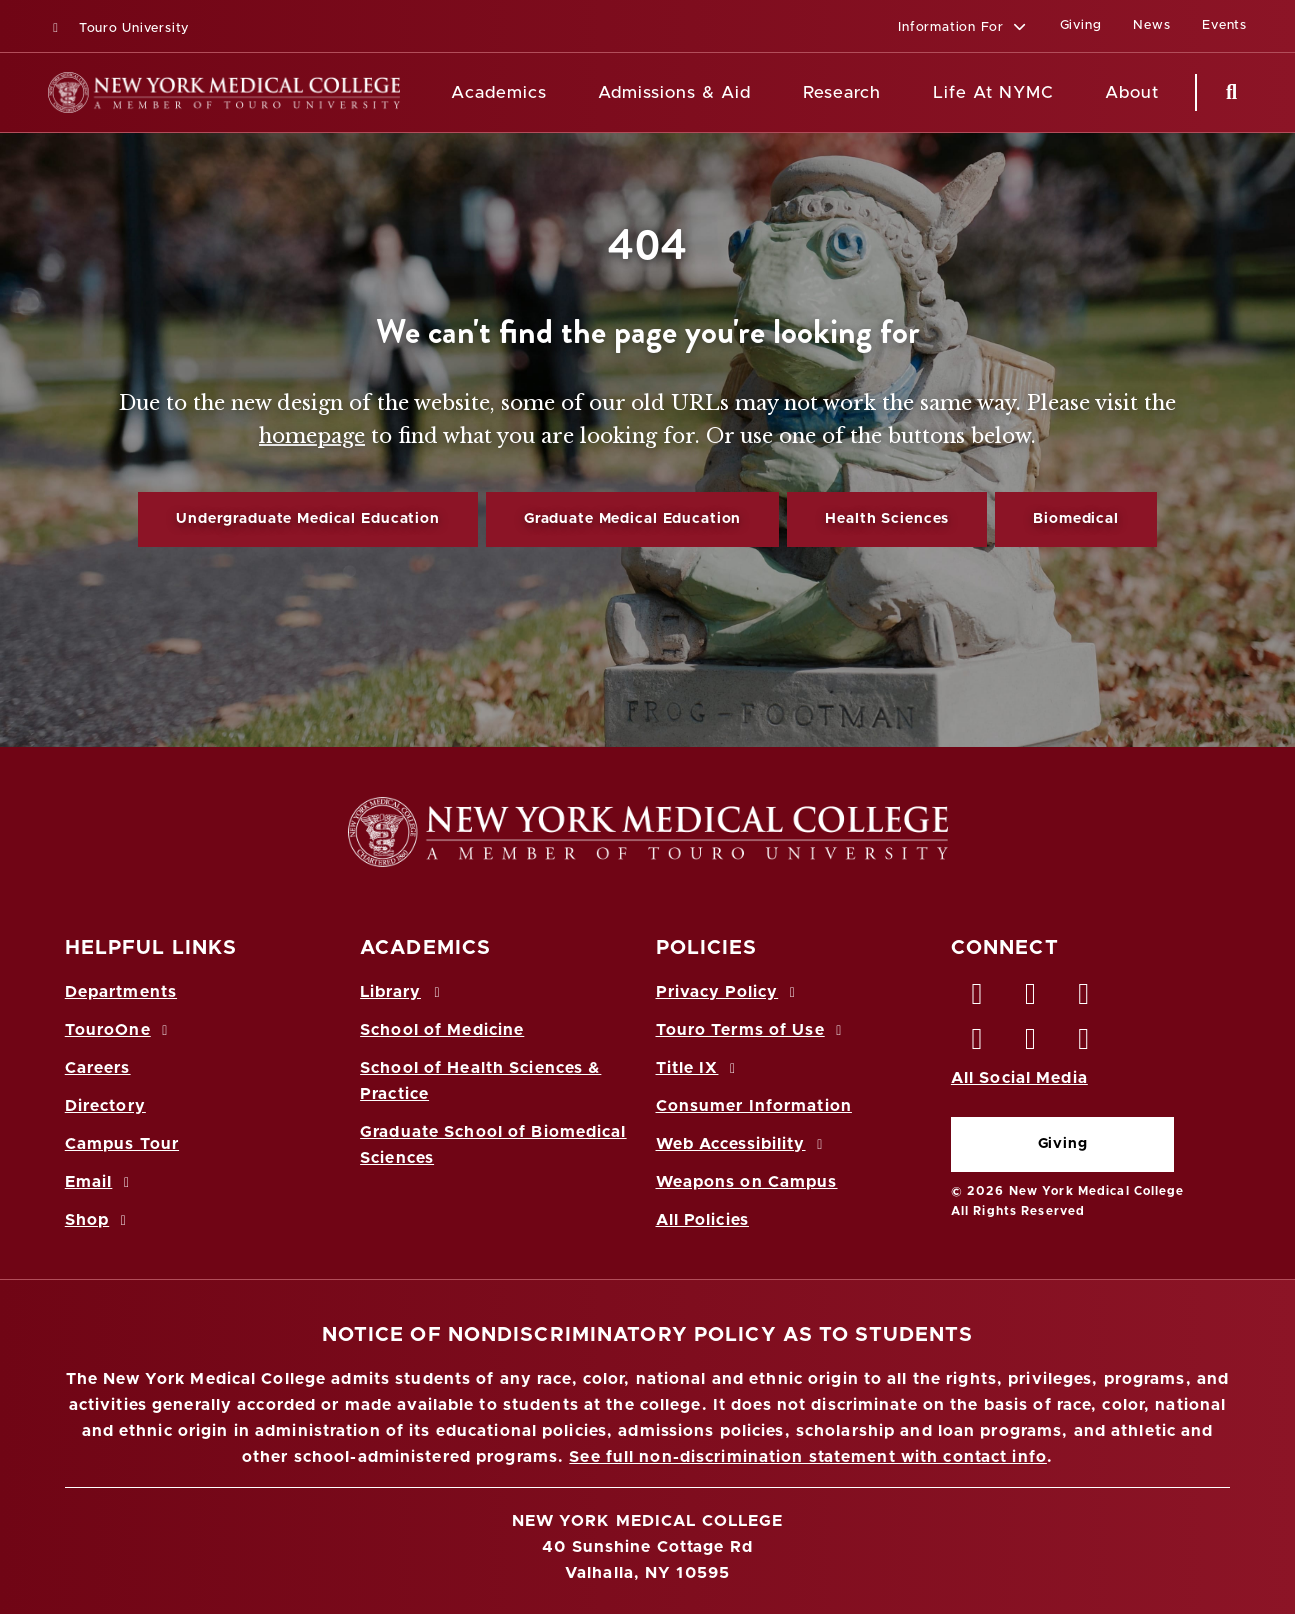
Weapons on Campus (747, 1182)
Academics (498, 92)
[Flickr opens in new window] (1085, 1044)
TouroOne (119, 1030)
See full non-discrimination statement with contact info (808, 1457)
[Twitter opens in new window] (1031, 999)
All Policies (702, 1220)
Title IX (699, 1068)
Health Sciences (887, 519)
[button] (962, 28)
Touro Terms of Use (752, 1030)
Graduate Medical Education (632, 519)
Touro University (118, 28)
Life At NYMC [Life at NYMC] (993, 92)
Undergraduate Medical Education (308, 519)
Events (1224, 25)
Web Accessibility (743, 1144)
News (1151, 25)
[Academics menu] (561, 93)
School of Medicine (442, 1030)
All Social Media (1019, 1078)
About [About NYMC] (1132, 92)
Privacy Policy (729, 992)
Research (842, 92)
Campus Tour (122, 1144)
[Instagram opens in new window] (978, 1044)
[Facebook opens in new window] (978, 999)
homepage (312, 436)
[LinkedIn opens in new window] (1085, 999)
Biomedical (1076, 519)
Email (100, 1182)
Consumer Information (754, 1106)
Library (403, 992)
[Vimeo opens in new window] (1031, 1044)
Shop (99, 1220)
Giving (1063, 1144)
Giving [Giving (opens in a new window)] (1081, 25)
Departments (121, 992)
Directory (105, 1106)
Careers (98, 1068)
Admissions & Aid (674, 92)
